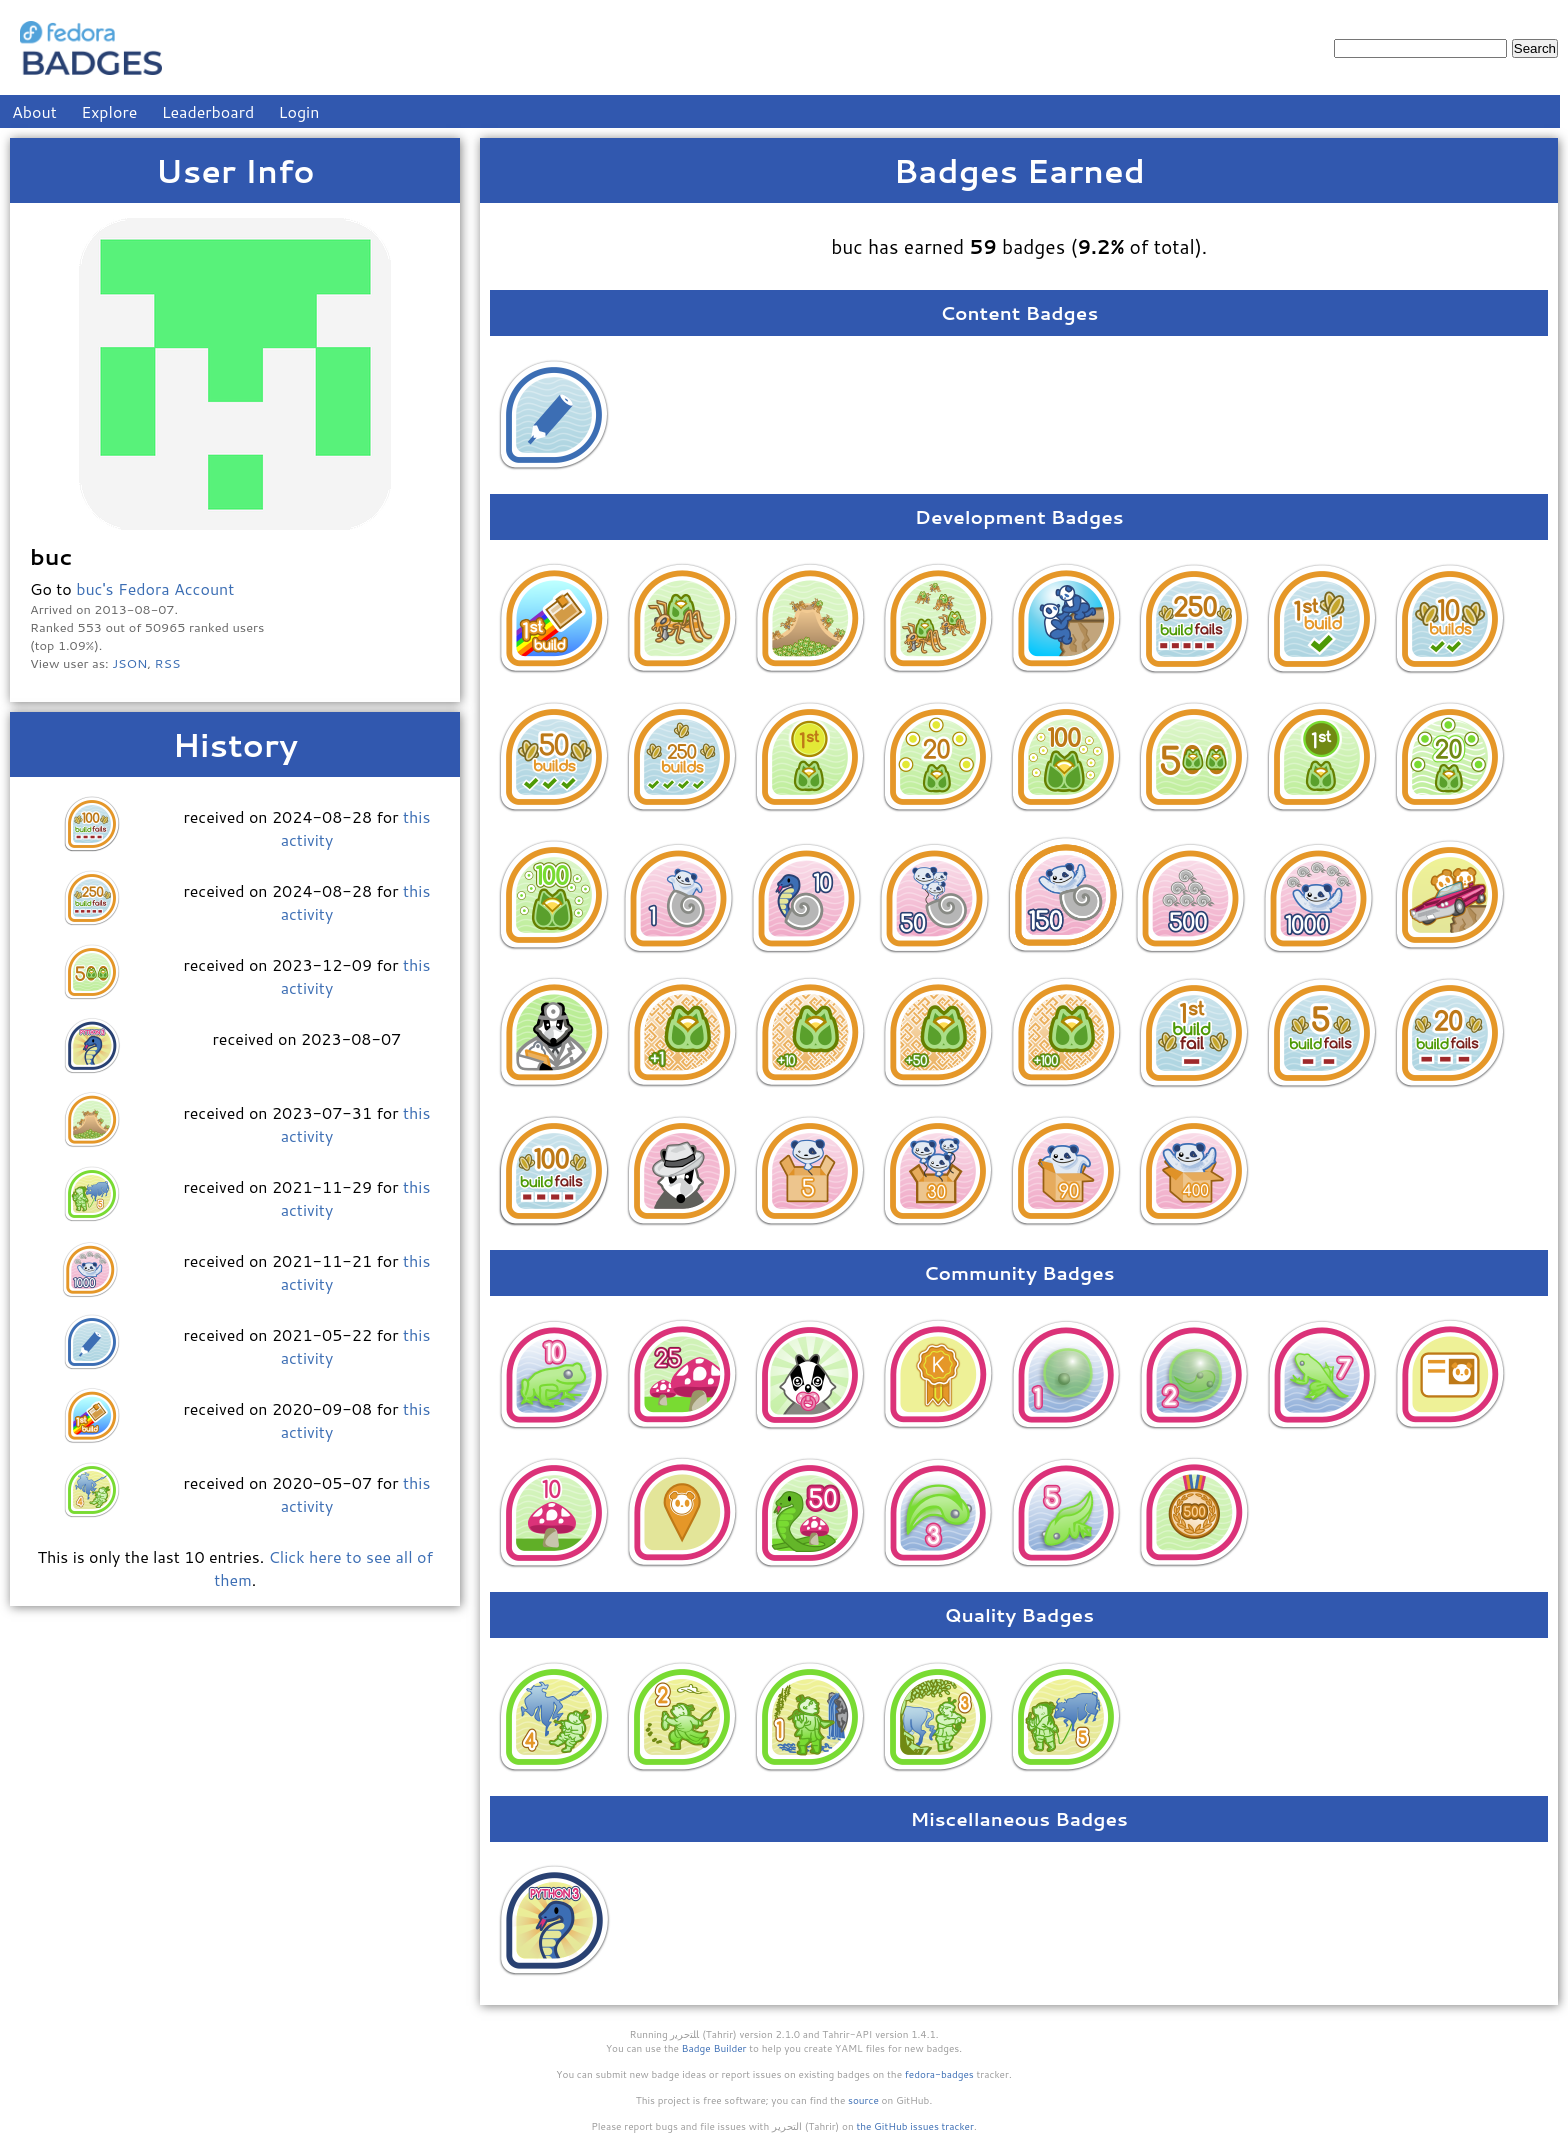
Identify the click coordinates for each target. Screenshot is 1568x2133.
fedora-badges (939, 2074)
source (863, 2100)
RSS (168, 663)
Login (299, 111)
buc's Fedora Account (155, 588)
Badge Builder (714, 2048)
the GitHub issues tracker (915, 2126)
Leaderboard (208, 111)
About (34, 111)
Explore (109, 111)
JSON (129, 663)
